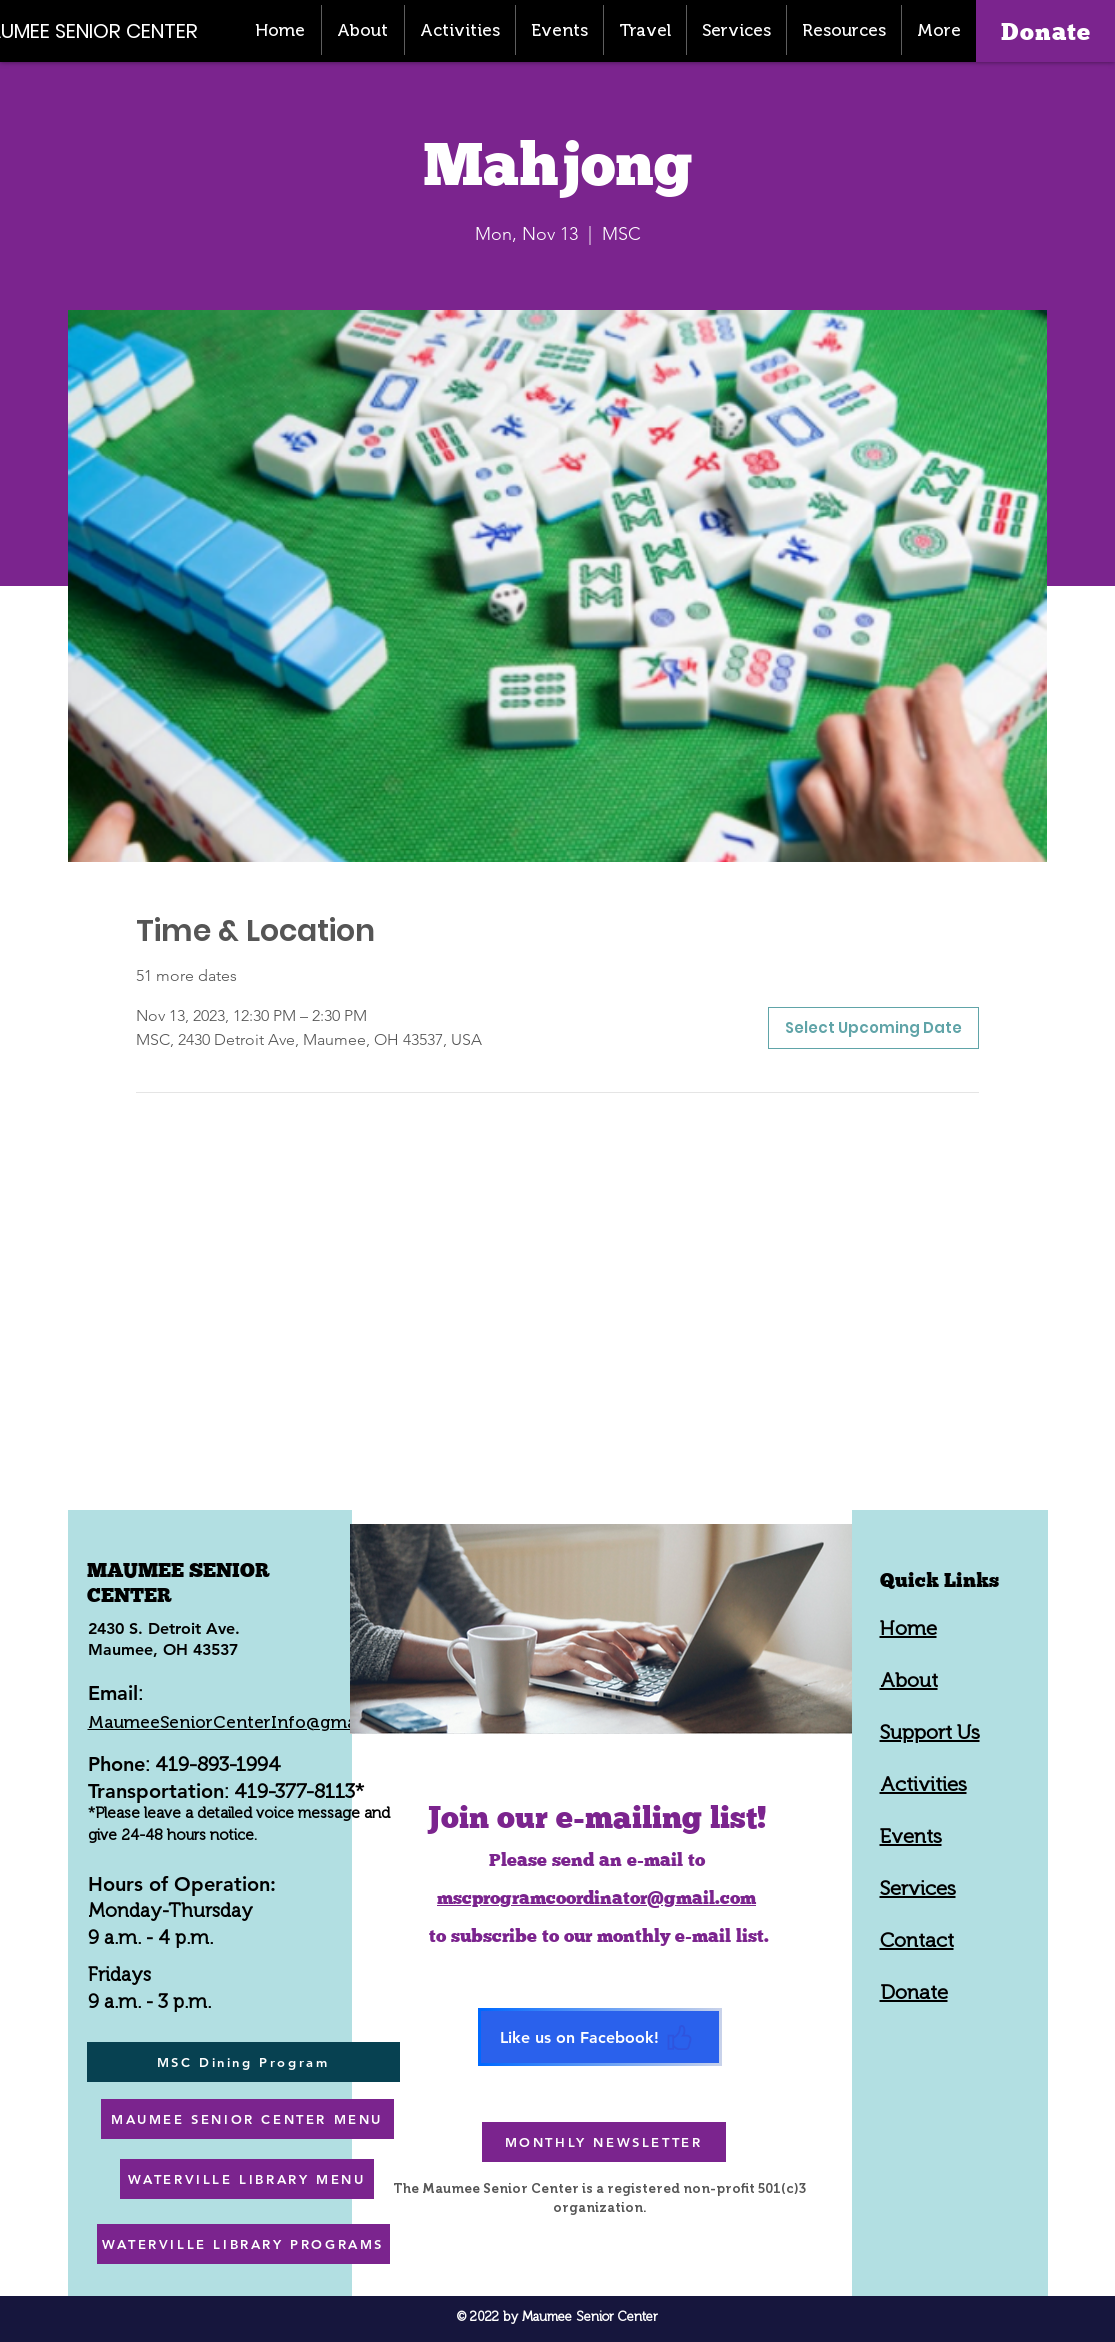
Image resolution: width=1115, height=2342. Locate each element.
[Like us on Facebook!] (600, 2037)
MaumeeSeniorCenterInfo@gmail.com (247, 1722)
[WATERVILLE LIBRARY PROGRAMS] (243, 2244)
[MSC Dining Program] (243, 2062)
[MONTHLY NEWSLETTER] (604, 2142)
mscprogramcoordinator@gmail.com (596, 1897)
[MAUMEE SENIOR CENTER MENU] (247, 2119)
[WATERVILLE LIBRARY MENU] (247, 2179)
